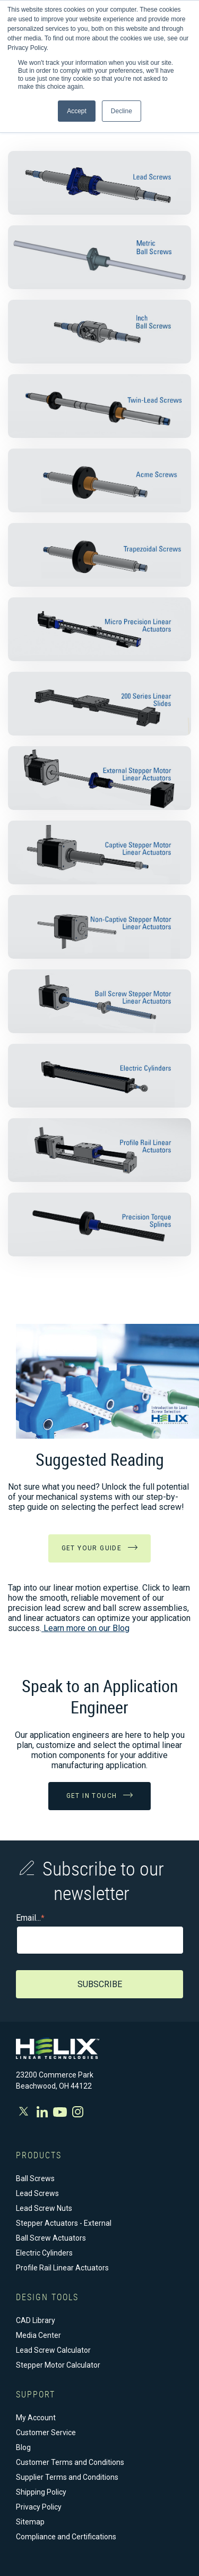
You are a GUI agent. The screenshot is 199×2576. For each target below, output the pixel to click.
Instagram (77, 2111)
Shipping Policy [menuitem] (41, 2492)
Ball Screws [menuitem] (35, 2178)
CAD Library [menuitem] (35, 2320)
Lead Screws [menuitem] (37, 2193)
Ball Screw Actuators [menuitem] (51, 2238)
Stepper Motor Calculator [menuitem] (58, 2365)
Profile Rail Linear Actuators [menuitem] (62, 2267)
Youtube (60, 2111)
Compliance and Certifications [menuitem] (66, 2536)
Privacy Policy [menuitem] (39, 2507)
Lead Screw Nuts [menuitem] (44, 2208)
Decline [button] (121, 111)
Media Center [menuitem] (38, 2335)
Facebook (42, 2111)
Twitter (25, 2111)
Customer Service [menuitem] (46, 2432)
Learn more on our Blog (85, 1628)
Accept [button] (76, 111)
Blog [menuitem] (23, 2447)
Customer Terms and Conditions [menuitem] (70, 2462)
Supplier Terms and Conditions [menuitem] (67, 2477)
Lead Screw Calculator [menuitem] (53, 2350)
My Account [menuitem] (36, 2417)
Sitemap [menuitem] (30, 2522)
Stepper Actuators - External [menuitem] (63, 2223)
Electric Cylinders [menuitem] (44, 2253)
